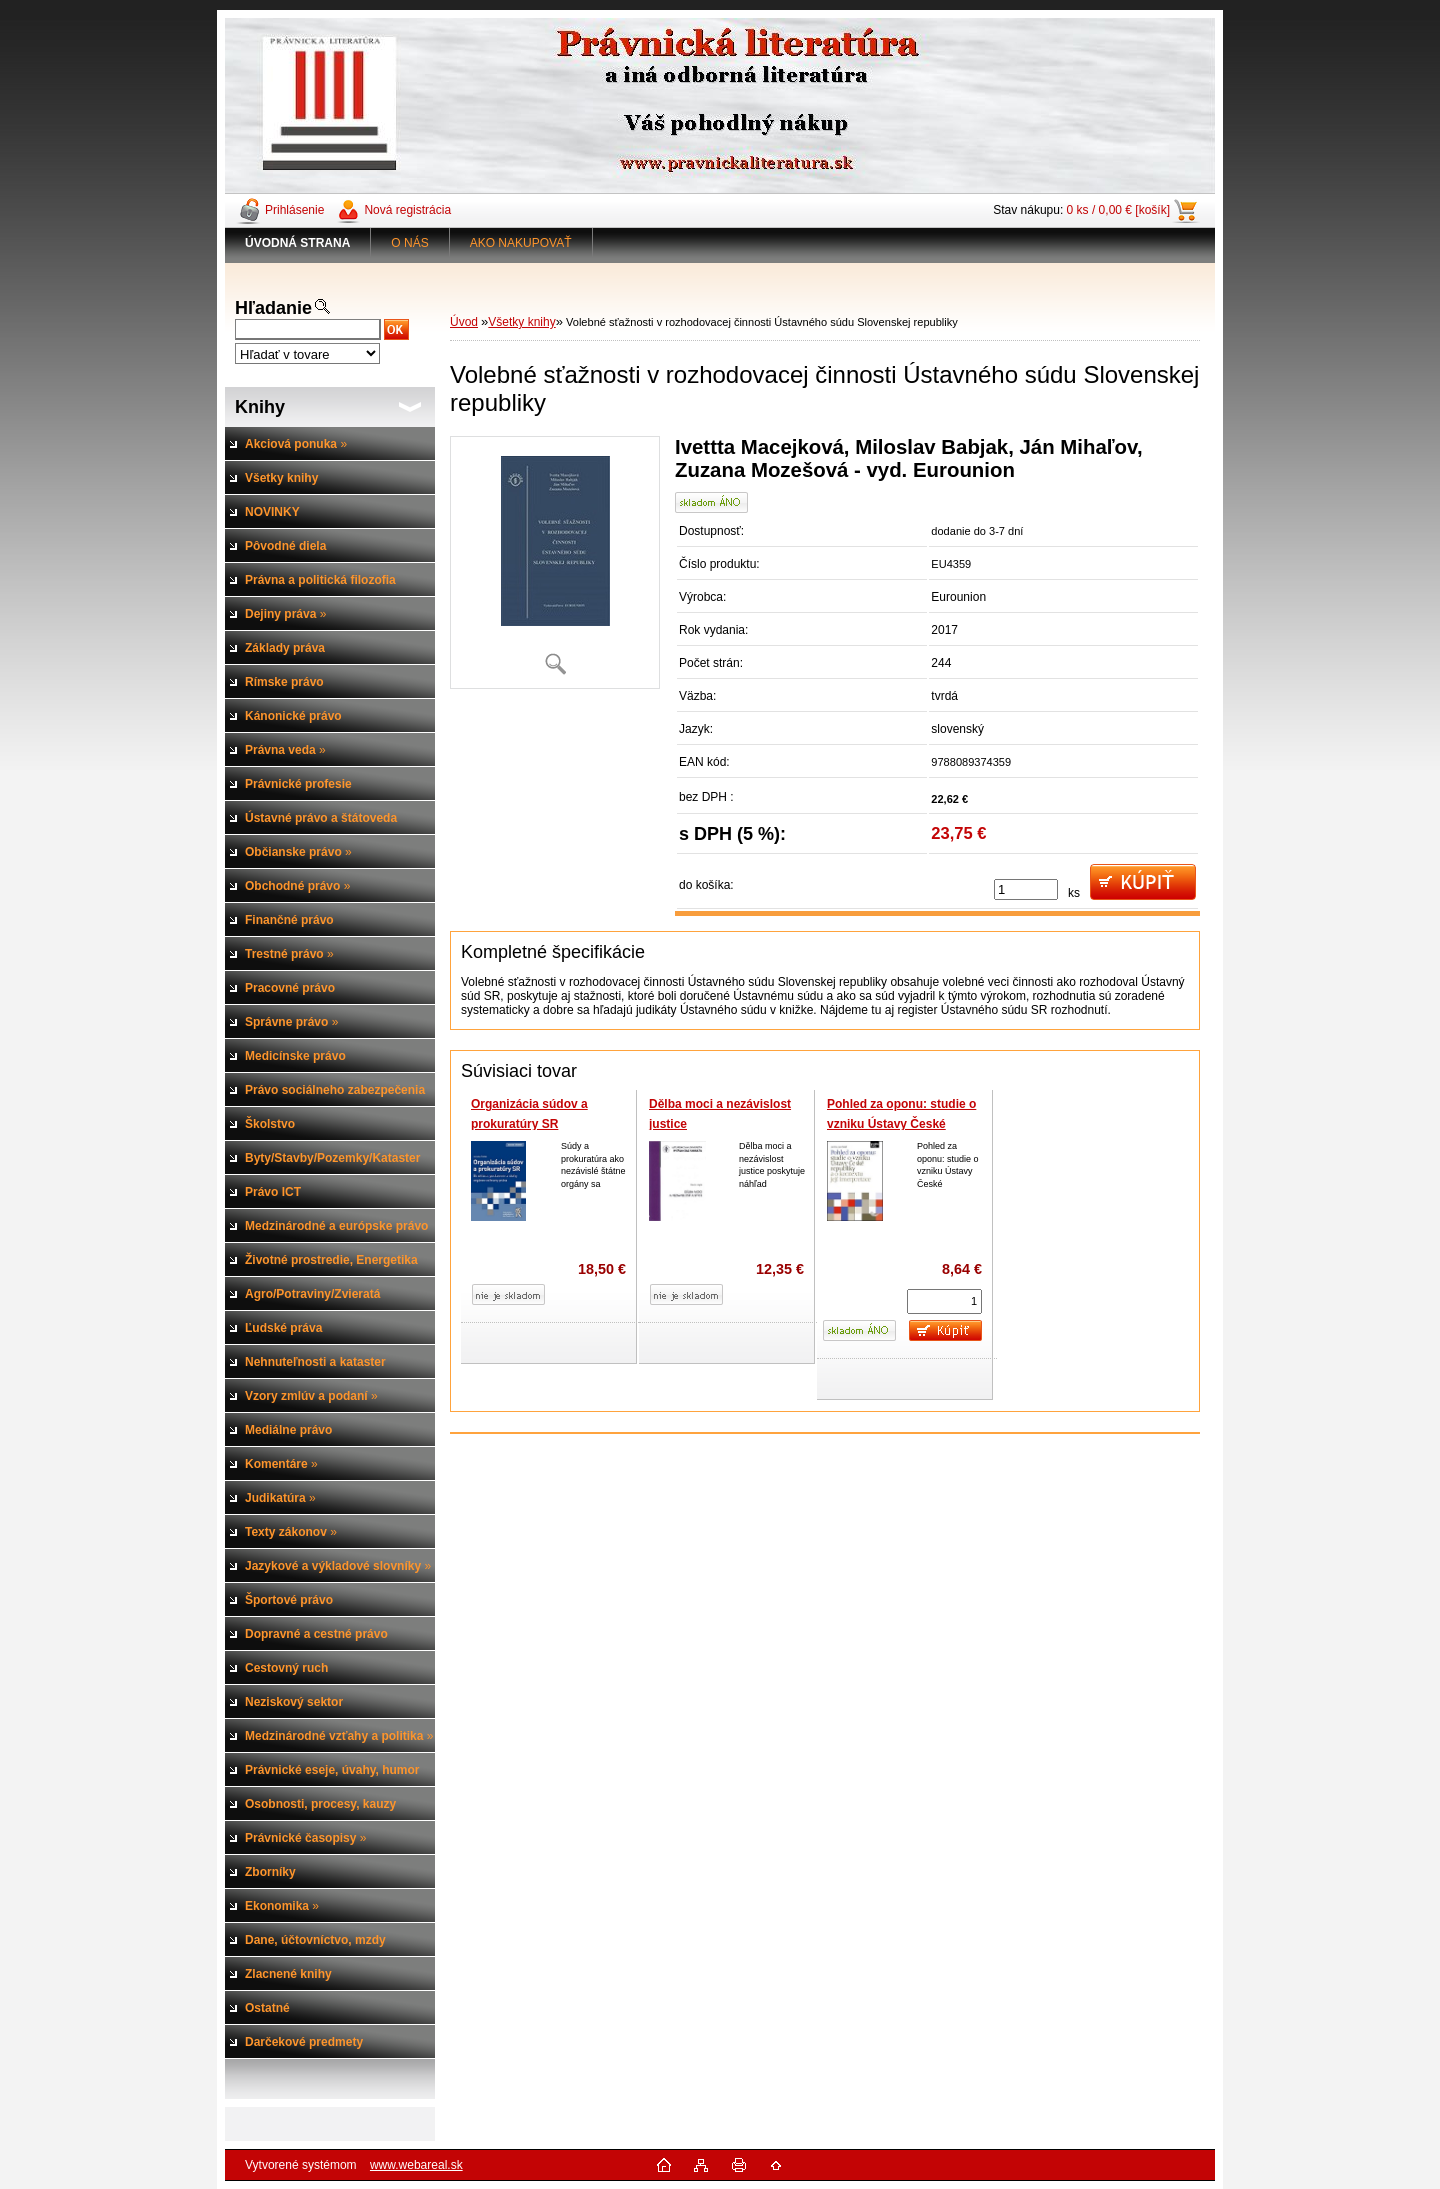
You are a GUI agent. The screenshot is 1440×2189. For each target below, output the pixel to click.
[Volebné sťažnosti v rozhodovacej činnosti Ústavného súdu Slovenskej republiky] (555, 562)
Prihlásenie (294, 210)
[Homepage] (298, 243)
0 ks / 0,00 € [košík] (1118, 210)
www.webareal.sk (416, 2165)
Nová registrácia (407, 210)
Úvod (464, 322)
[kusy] (1026, 889)
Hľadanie (273, 308)
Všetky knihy (521, 322)
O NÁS (409, 243)
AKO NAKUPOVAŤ (521, 243)
